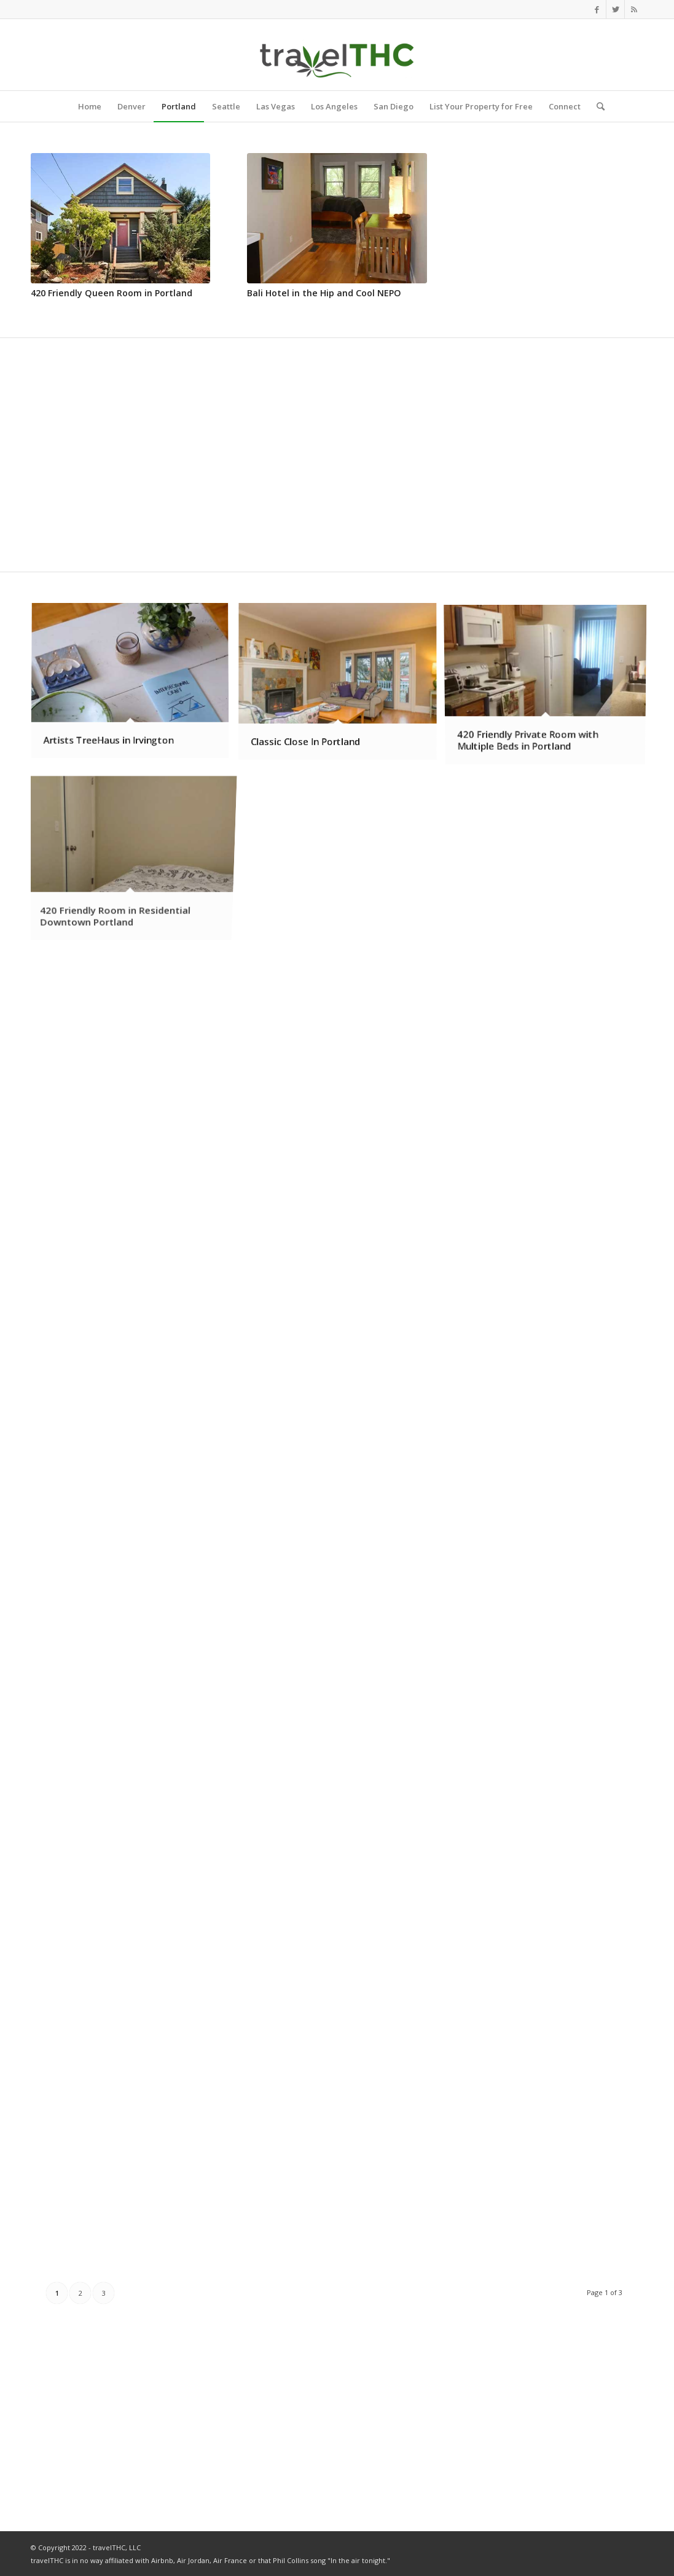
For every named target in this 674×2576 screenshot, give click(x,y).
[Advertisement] (553, 230)
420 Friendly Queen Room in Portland (111, 293)
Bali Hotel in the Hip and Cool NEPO (324, 293)
